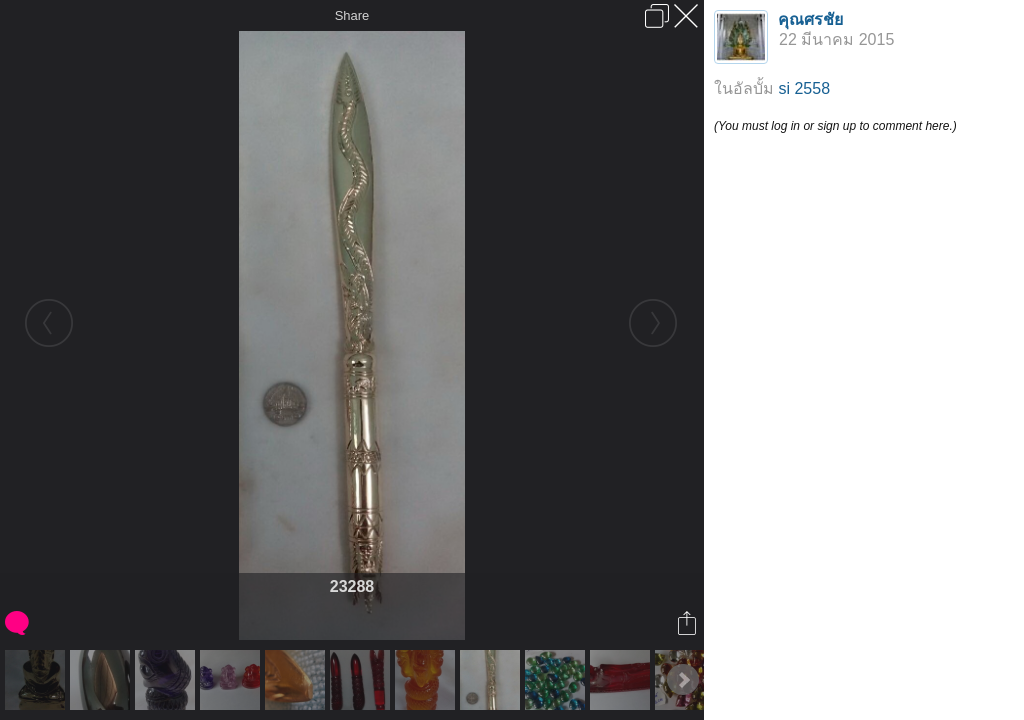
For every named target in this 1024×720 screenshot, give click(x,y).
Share (352, 15)
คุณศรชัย (810, 19)
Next (683, 680)
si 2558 (804, 88)
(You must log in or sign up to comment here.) (835, 126)
